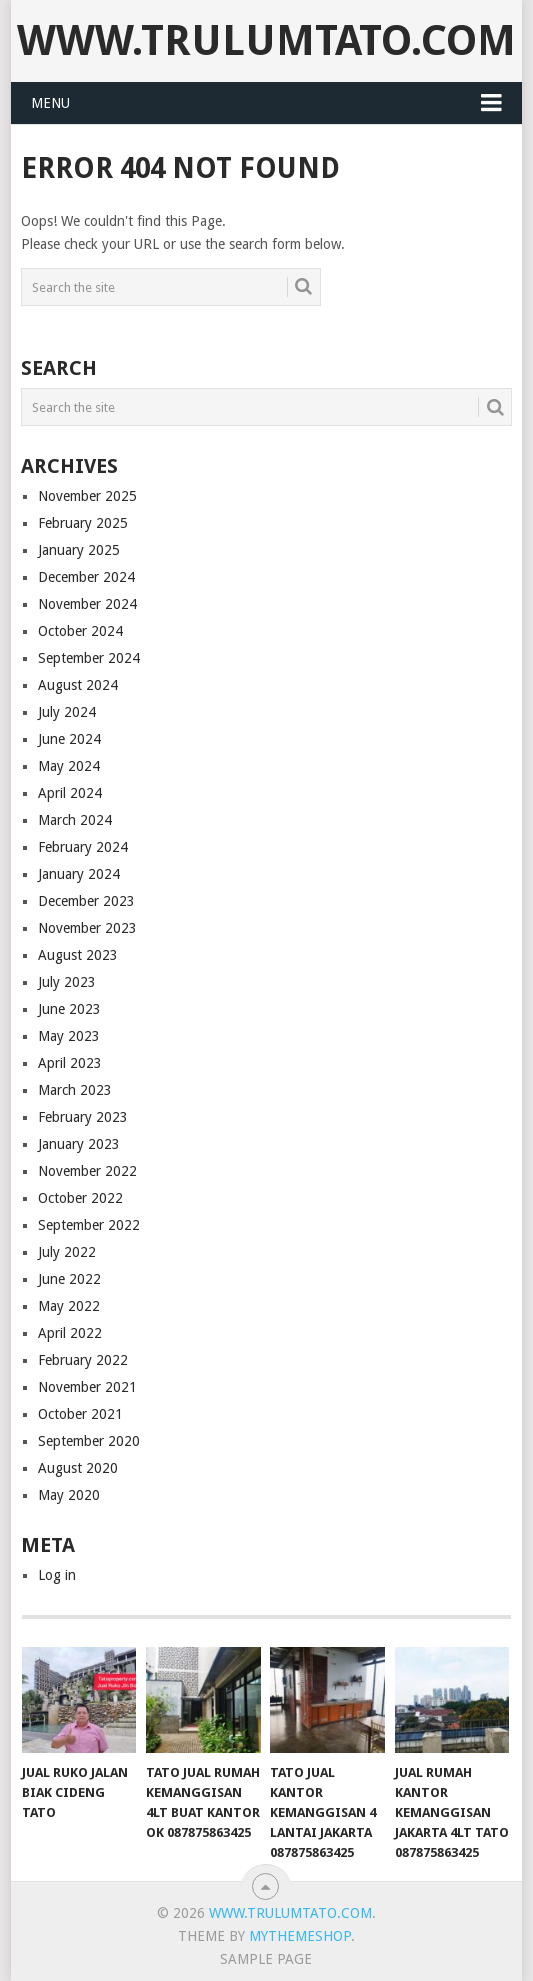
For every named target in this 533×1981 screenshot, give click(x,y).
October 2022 (80, 1198)
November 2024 (87, 604)
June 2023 (69, 1009)
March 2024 (75, 820)
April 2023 (70, 1063)
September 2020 (89, 1441)
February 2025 (83, 523)
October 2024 (80, 631)
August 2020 (78, 1468)
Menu (50, 103)
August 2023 (78, 955)
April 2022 (70, 1333)
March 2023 (75, 1090)
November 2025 (87, 496)
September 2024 (89, 658)
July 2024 (67, 712)
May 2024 (69, 766)
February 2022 (83, 1360)
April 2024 (70, 793)
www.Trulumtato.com (266, 40)
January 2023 (79, 1144)
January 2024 (79, 874)
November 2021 (87, 1387)
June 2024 (69, 739)
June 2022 (69, 1279)
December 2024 (86, 577)
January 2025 (79, 550)
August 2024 (78, 685)
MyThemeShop (300, 1936)
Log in (57, 1575)
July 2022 (67, 1252)
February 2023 (83, 1117)
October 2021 (80, 1414)
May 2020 (69, 1495)
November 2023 (87, 928)
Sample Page (266, 1959)
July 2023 (67, 982)
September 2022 (89, 1225)
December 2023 (86, 901)
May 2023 (69, 1036)
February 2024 (83, 847)
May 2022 (69, 1306)
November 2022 (87, 1171)
